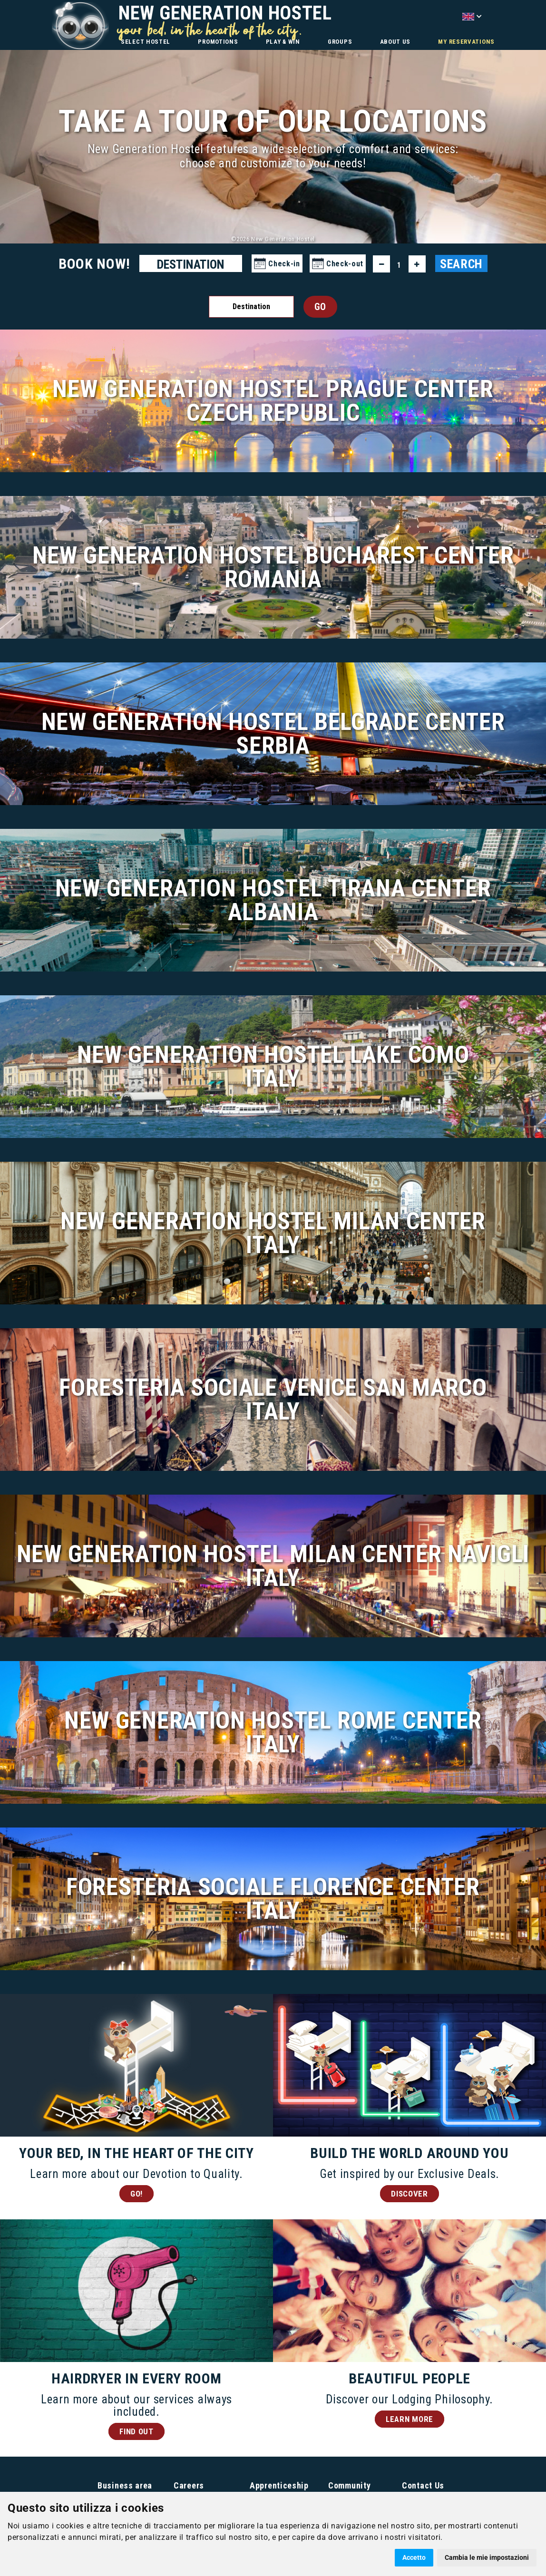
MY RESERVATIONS (466, 41)
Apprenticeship (279, 2485)
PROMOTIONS (218, 41)
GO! (136, 2193)
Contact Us (423, 2485)
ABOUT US (395, 41)
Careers (189, 2485)
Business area (125, 2485)
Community (349, 2485)
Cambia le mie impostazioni (487, 2557)
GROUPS (340, 41)
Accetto (414, 2557)
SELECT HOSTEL (145, 41)
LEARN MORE (409, 2419)
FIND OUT (136, 2431)
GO (320, 306)
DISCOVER (409, 2193)
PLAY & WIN (283, 41)
